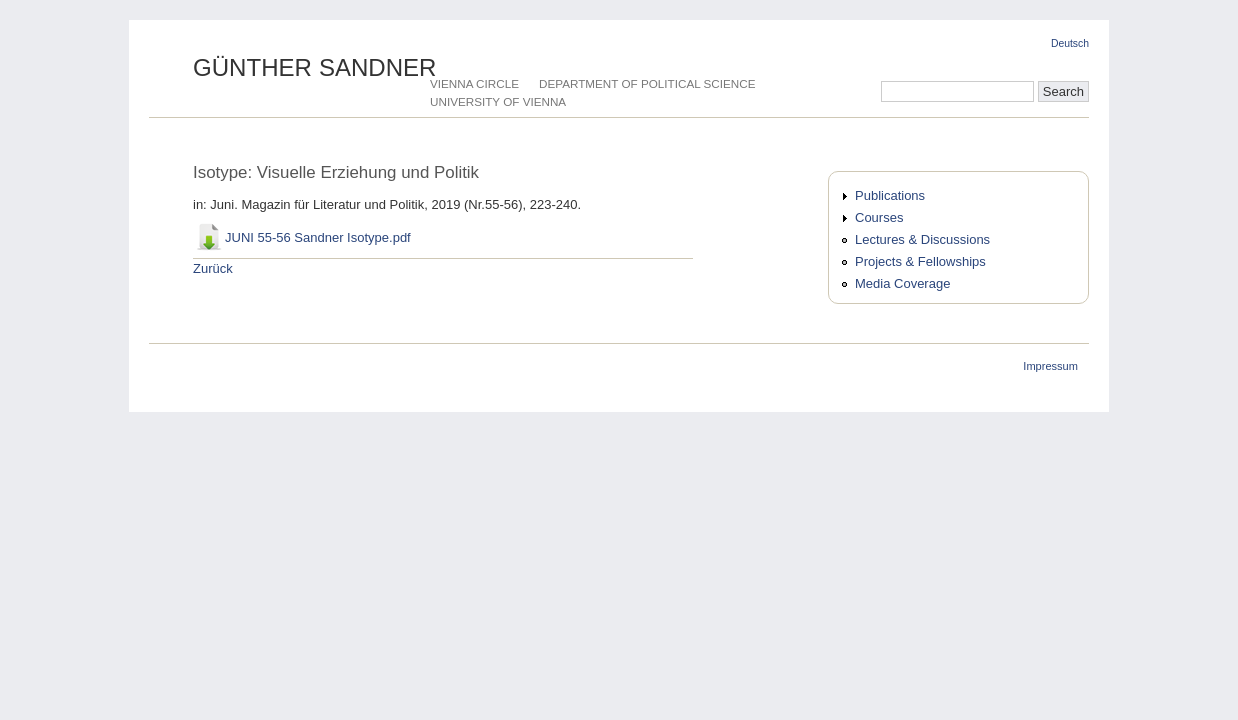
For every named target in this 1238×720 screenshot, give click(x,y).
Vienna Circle (474, 83)
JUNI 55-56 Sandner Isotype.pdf (318, 237)
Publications (890, 195)
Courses (879, 217)
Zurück (213, 268)
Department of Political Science (647, 83)
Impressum (1050, 366)
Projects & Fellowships (920, 261)
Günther (315, 67)
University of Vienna (498, 101)
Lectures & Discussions (922, 239)
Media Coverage (902, 283)
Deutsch (1070, 43)
